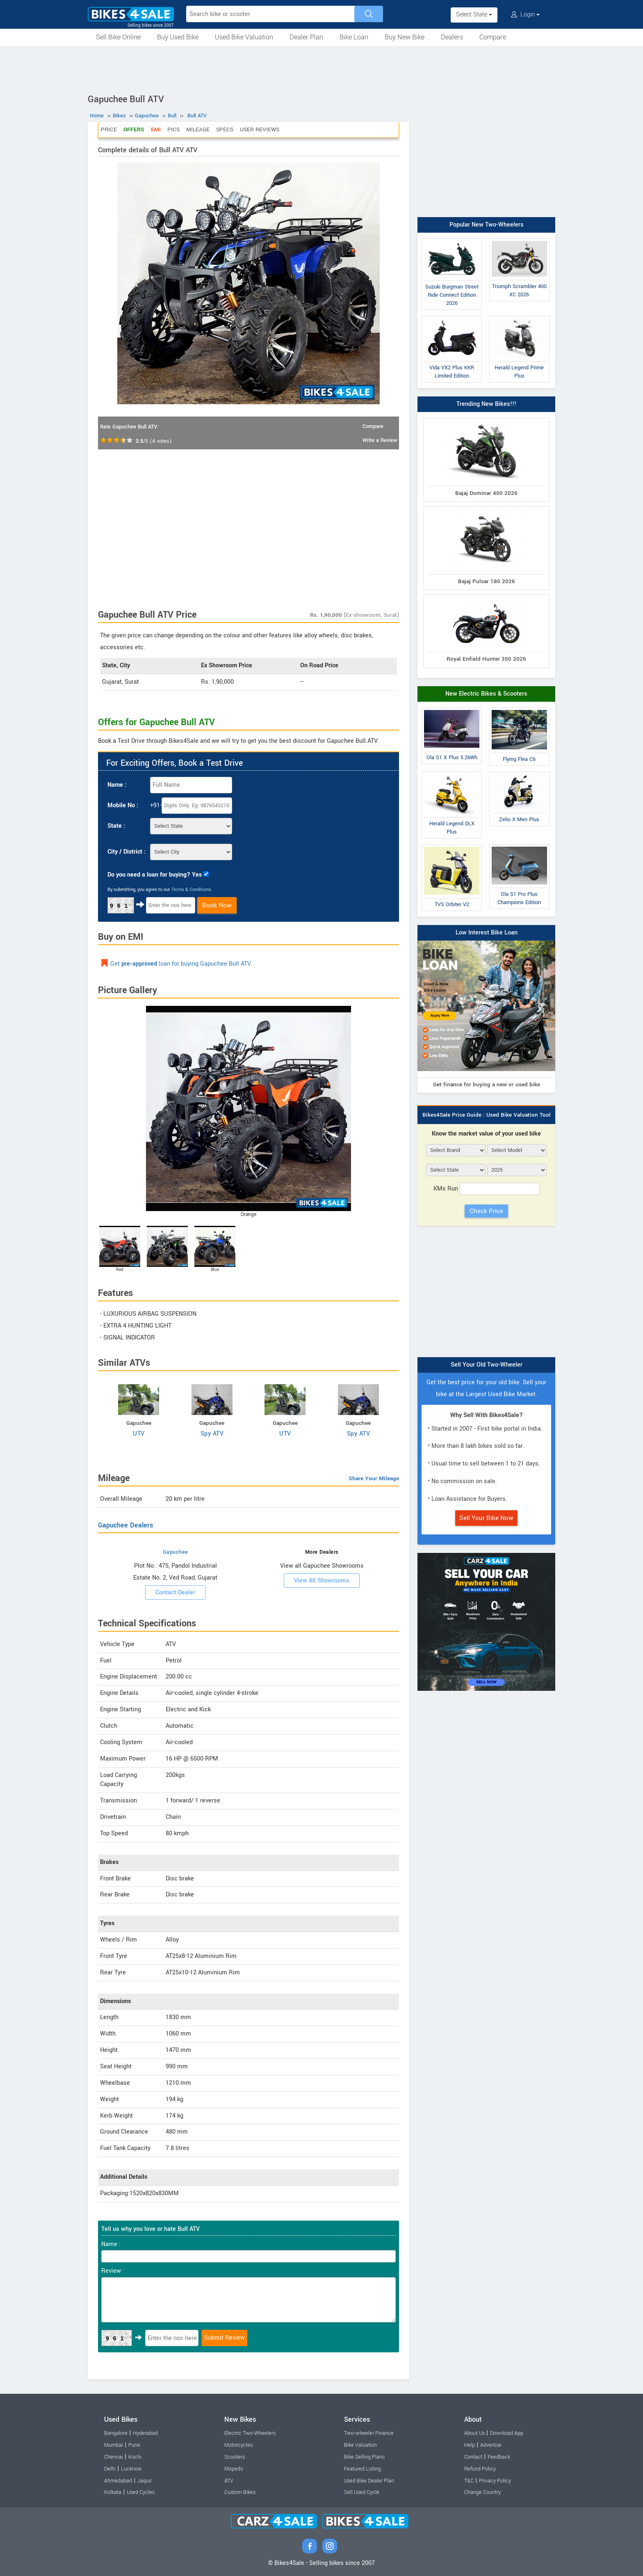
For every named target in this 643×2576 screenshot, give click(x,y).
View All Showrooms (321, 1580)
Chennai (113, 2457)
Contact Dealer (175, 1592)
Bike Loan (354, 37)
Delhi (110, 2469)
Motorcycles (238, 2445)
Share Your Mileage (374, 1478)
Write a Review (380, 440)
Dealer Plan (306, 37)
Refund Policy (480, 2469)
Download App (506, 2433)
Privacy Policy (495, 2480)
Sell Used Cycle (361, 2492)
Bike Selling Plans (364, 2457)
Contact (473, 2457)
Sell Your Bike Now (486, 1518)
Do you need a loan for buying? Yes (154, 874)
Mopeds (233, 2469)
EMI (156, 129)
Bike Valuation (360, 2445)
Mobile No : (122, 805)
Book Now (217, 905)
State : (116, 826)
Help (469, 2445)
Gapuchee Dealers (125, 1525)
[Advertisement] (321, 68)
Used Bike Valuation (244, 37)
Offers (133, 129)
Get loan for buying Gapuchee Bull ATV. (181, 963)
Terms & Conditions (191, 889)
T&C (469, 2480)
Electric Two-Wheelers (250, 2433)
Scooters (234, 2457)
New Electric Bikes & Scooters (486, 693)
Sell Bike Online (118, 37)
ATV (228, 2480)
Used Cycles (141, 2492)
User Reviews (259, 129)
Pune (134, 2445)
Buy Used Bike (177, 37)
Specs (224, 129)
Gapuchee (175, 1552)
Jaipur (144, 2480)
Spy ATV (212, 1433)
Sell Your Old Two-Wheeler (486, 1364)
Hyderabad (145, 2433)
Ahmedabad (118, 2480)
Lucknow (131, 2469)
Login (525, 14)
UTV (139, 1433)
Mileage (198, 129)
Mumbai (113, 2445)
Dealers (452, 37)
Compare (492, 37)
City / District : (126, 851)
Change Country (482, 2492)
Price (109, 129)
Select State (474, 14)
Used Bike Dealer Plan (369, 2480)
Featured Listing (362, 2469)
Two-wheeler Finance (369, 2433)
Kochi (134, 2457)
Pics (173, 129)
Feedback (499, 2457)
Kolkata (112, 2492)
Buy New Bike (404, 37)
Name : (116, 785)
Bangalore (116, 2433)
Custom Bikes (239, 2492)
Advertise (491, 2445)
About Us (474, 2433)
